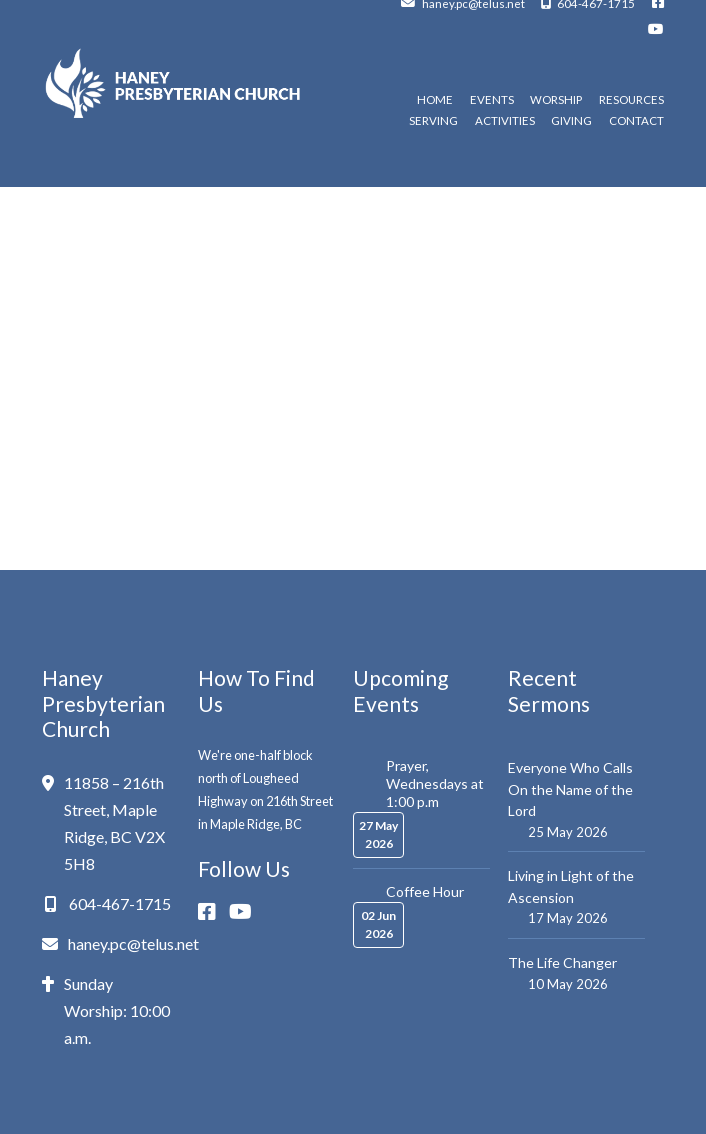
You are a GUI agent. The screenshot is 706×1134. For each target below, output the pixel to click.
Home (435, 100)
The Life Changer (562, 962)
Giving (571, 121)
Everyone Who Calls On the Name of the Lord (570, 789)
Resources (631, 100)
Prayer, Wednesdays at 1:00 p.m (435, 783)
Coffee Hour (425, 891)
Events (492, 100)
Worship (556, 100)
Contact (636, 121)
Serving (433, 121)
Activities (505, 121)
